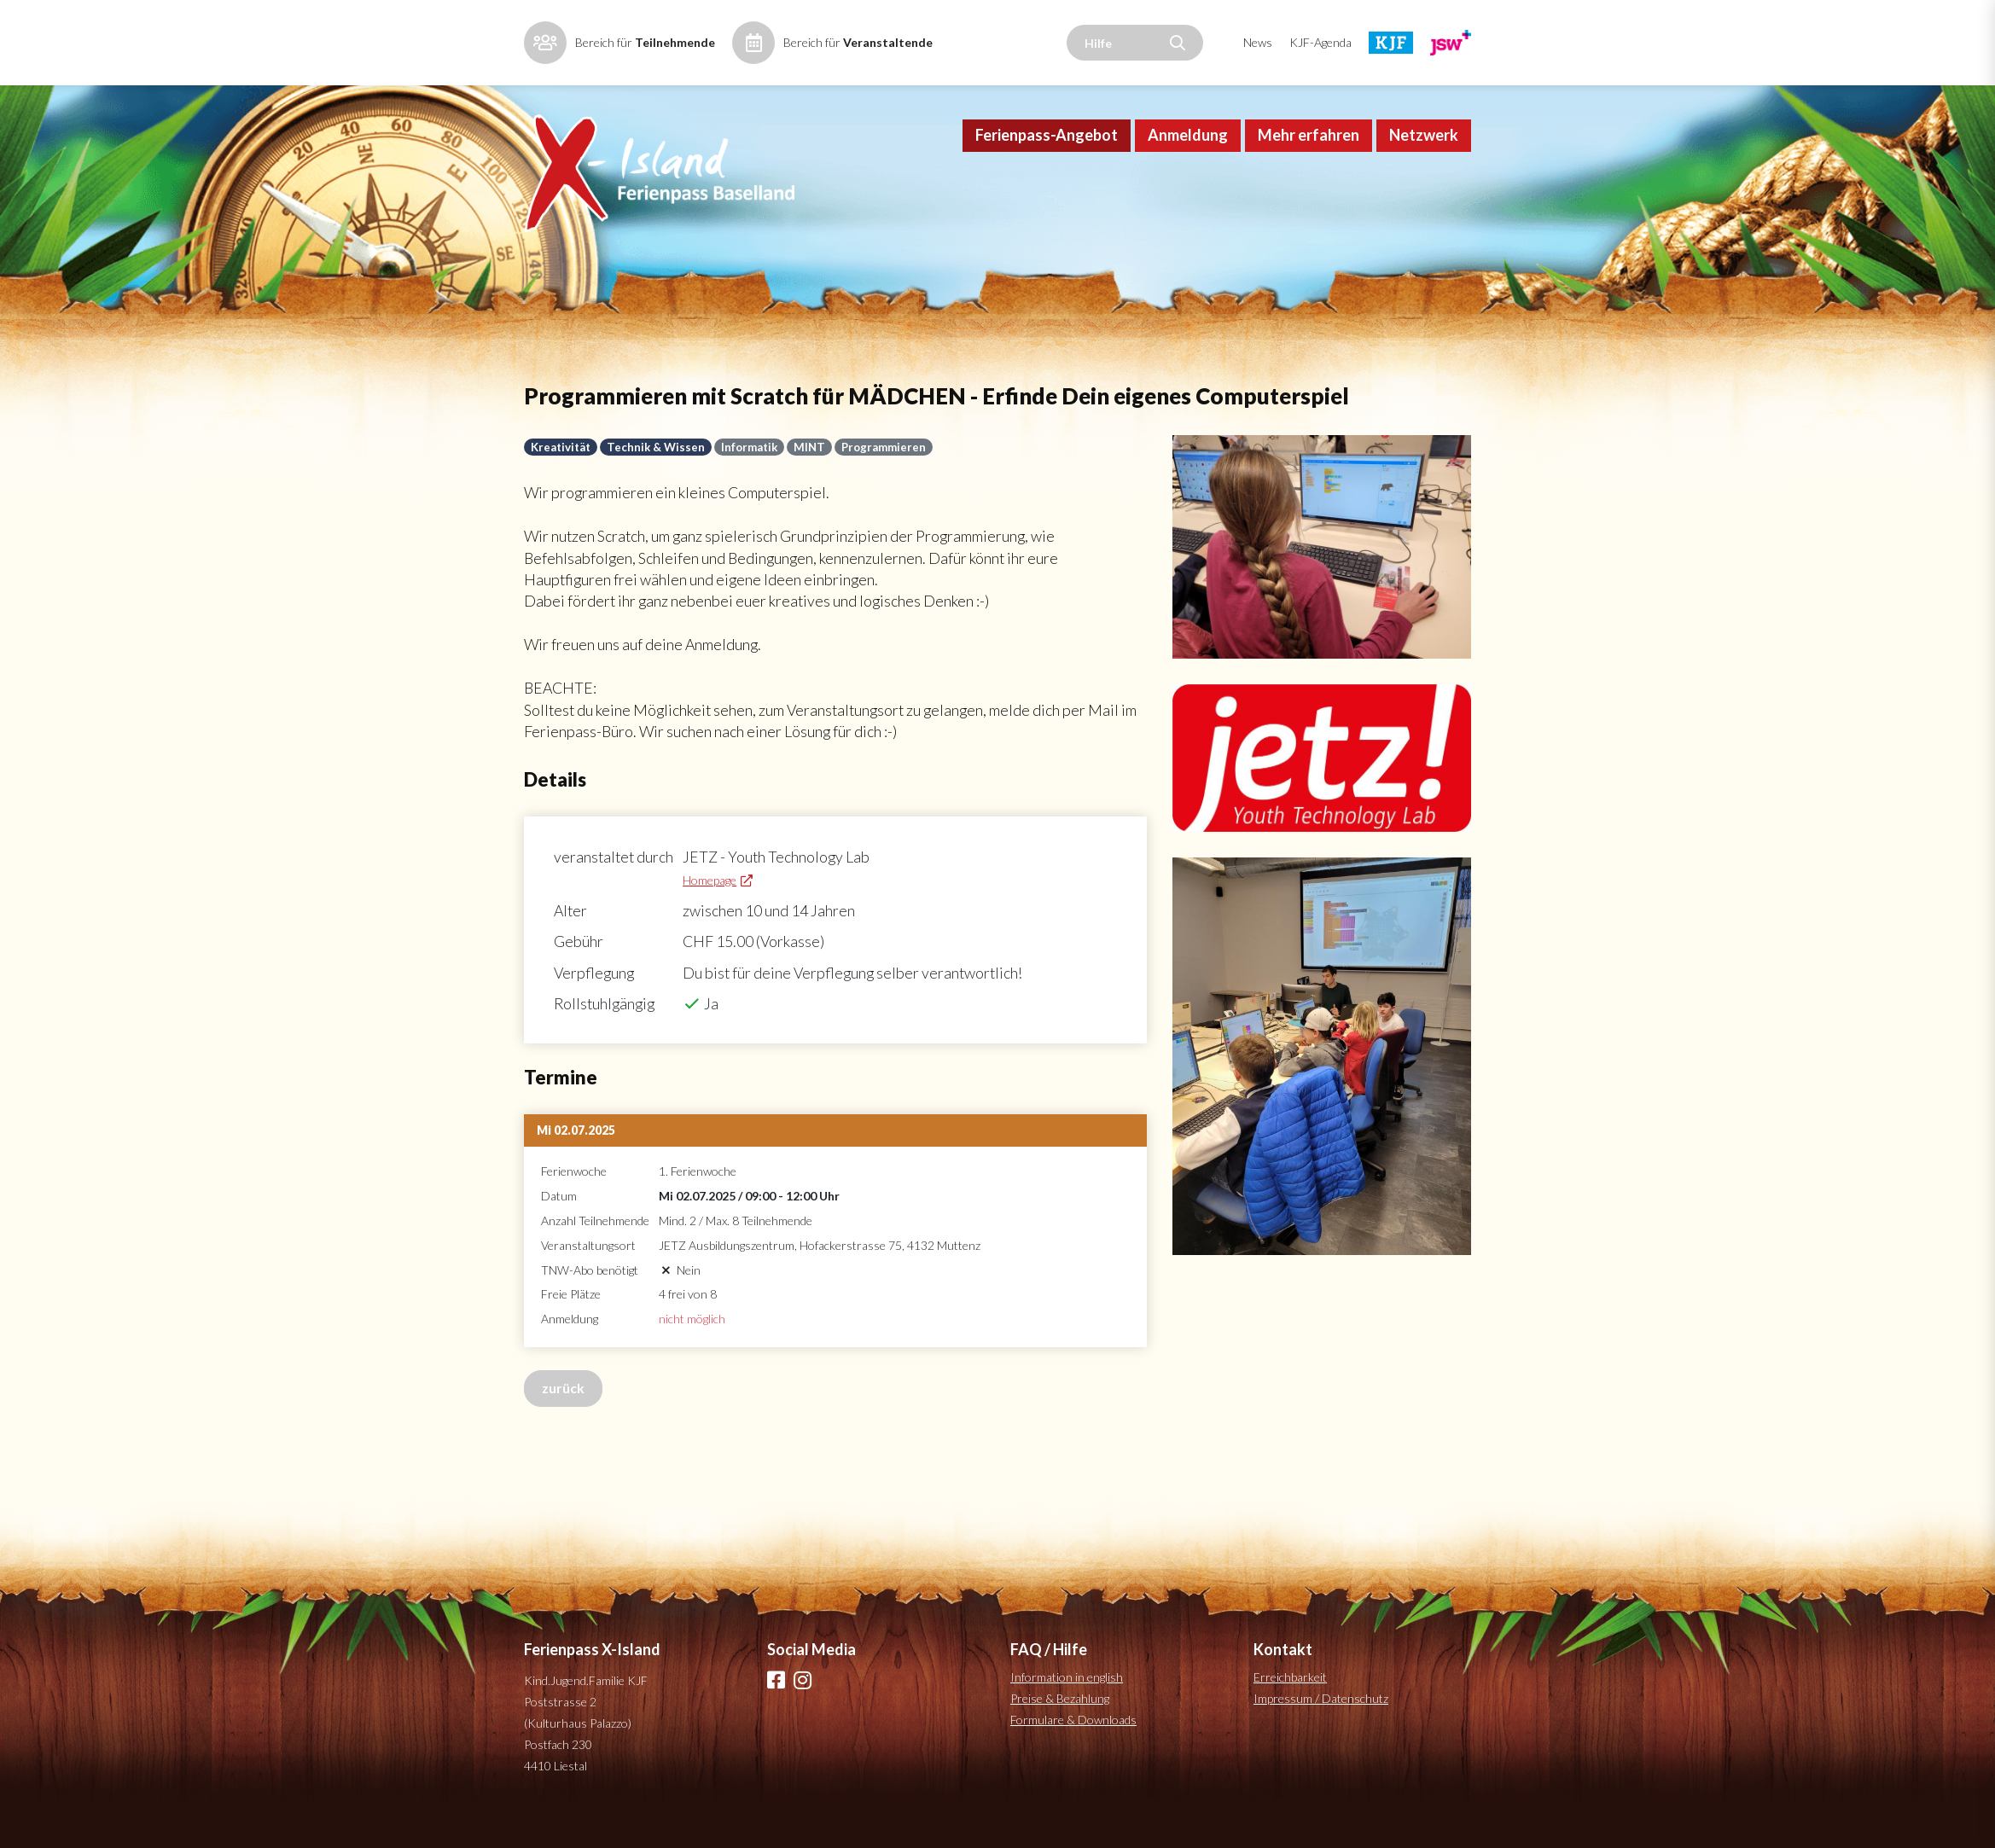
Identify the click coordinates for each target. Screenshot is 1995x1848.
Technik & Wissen (658, 470)
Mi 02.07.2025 (576, 1162)
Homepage (713, 910)
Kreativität (562, 470)
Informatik (753, 470)
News (1257, 42)
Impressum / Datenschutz (1320, 1731)
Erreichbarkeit (1290, 1710)
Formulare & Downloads (1073, 1753)
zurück (563, 1420)
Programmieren (891, 470)
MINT (816, 470)
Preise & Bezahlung (1059, 1731)
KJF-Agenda (1320, 42)
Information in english (1066, 1710)
